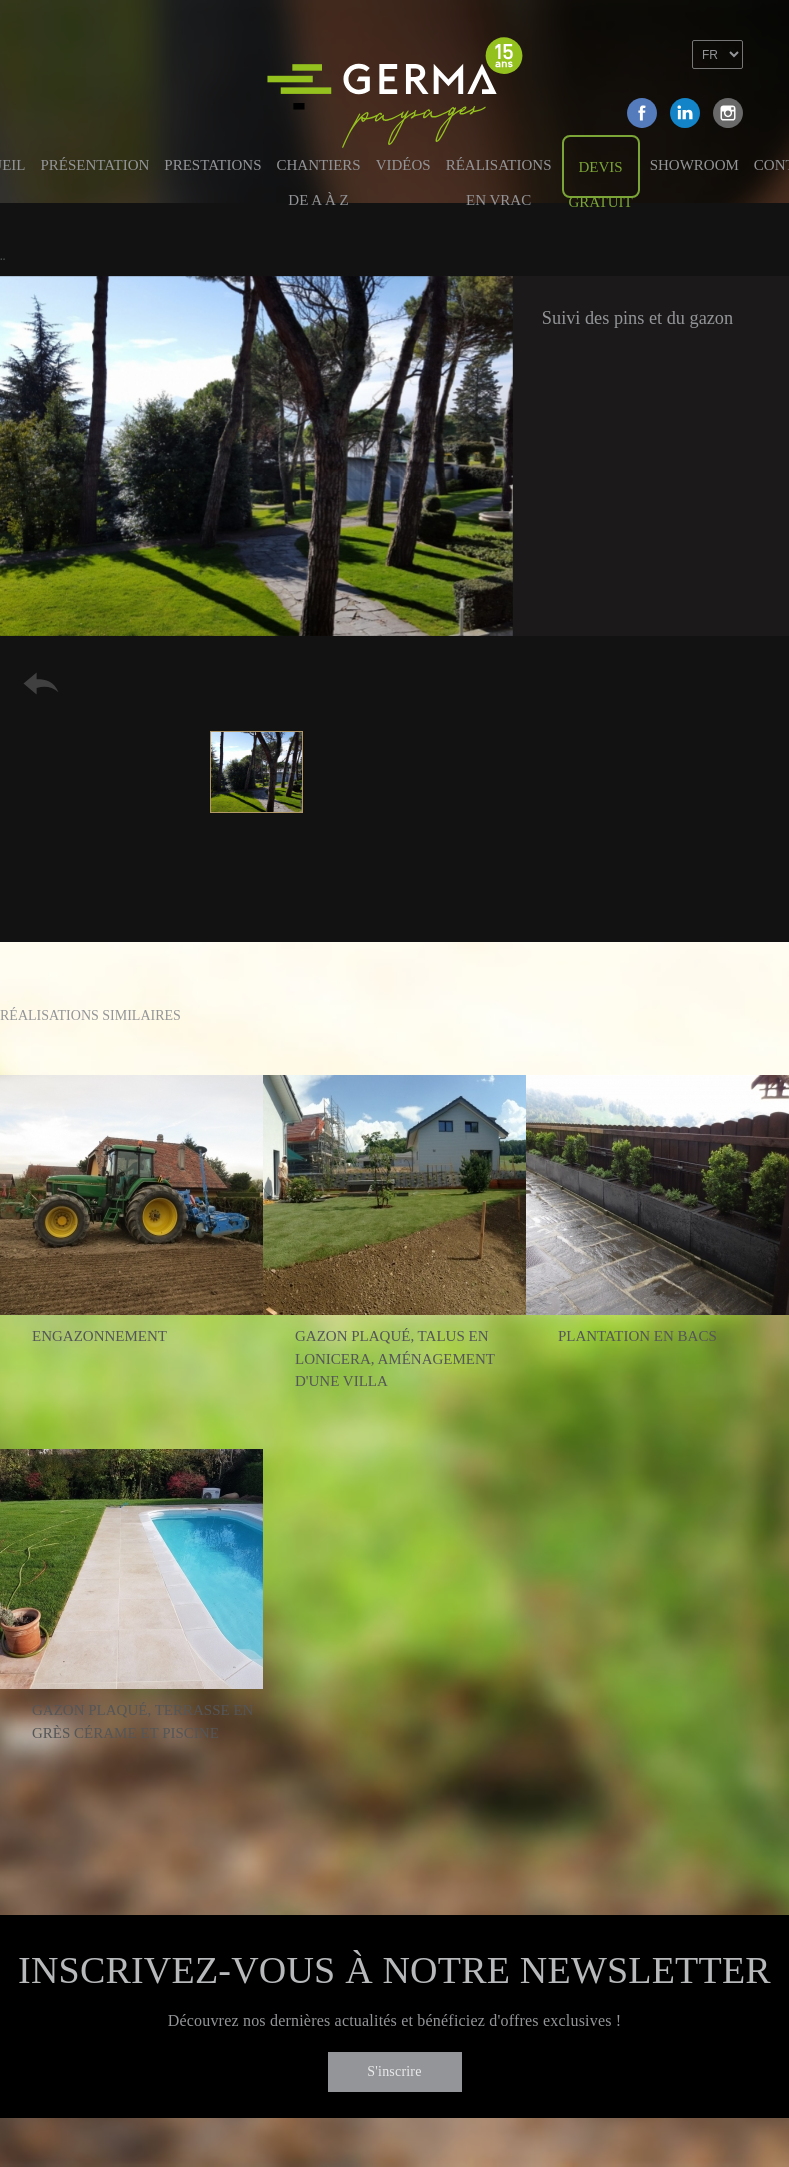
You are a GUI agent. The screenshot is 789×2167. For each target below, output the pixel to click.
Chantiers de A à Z (318, 175)
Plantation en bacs (637, 1336)
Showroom (694, 165)
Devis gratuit (601, 178)
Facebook (642, 113)
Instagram (728, 113)
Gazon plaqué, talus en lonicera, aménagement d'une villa (395, 1358)
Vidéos (403, 165)
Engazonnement (99, 1336)
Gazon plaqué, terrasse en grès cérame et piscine (142, 1721)
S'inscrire (394, 2071)
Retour (41, 683)
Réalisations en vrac (499, 175)
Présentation (95, 165)
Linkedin (685, 113)
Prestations (212, 165)
